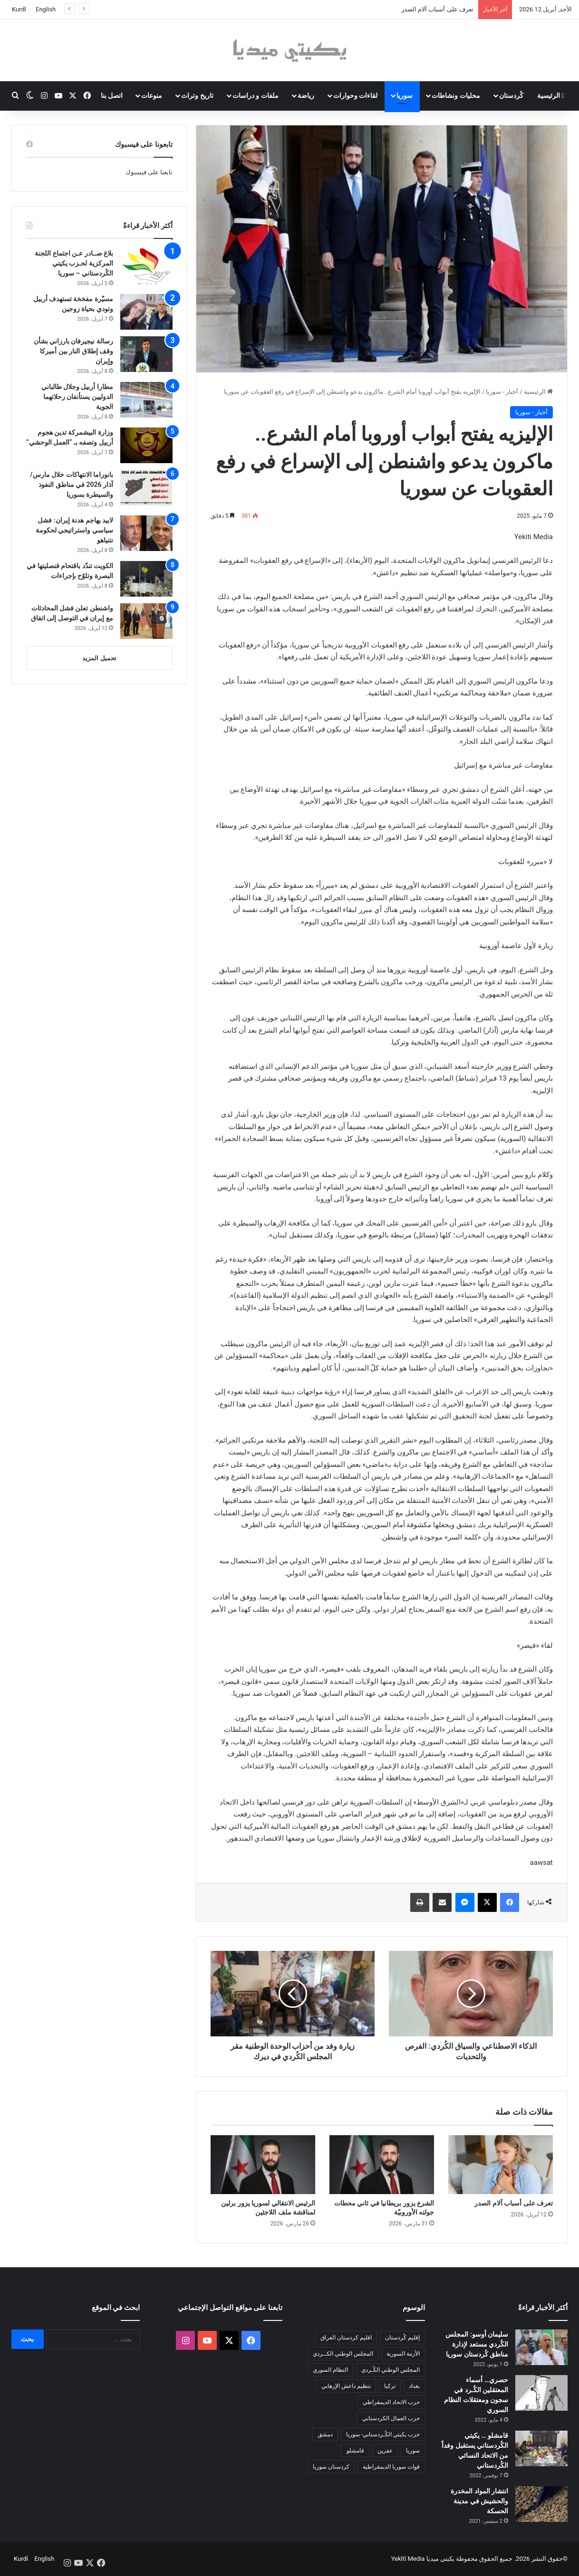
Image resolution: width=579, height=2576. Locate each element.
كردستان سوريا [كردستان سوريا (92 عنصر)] (331, 2466)
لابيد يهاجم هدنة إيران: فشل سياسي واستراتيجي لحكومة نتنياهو (74, 530)
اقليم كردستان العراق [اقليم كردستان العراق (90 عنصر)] (346, 2337)
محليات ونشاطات (456, 95)
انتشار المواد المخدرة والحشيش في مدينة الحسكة (479, 2501)
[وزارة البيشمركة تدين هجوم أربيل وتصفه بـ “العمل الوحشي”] (146, 445)
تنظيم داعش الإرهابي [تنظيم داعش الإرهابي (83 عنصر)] (346, 2386)
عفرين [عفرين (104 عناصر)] (385, 2450)
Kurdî (19, 9)
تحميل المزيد (99, 658)
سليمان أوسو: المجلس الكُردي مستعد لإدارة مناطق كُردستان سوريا (476, 2344)
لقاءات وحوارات (355, 95)
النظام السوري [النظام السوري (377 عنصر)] (330, 2370)
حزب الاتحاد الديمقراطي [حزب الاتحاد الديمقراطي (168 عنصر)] (391, 2402)
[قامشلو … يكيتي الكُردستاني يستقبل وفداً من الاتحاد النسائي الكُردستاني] (541, 2448)
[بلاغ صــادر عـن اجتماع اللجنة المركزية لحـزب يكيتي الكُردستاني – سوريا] (146, 266)
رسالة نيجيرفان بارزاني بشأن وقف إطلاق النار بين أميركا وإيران (73, 351)
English (46, 9)
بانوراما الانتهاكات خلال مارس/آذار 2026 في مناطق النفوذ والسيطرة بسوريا (71, 484)
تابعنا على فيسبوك (149, 172)
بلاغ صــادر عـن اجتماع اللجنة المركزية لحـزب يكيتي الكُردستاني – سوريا (74, 263)
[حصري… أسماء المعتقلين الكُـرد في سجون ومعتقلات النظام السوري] (541, 2393)
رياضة (306, 95)
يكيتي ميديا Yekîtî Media (422, 2558)
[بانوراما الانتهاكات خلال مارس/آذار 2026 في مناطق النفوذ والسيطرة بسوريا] (146, 487)
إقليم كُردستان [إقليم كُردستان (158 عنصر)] (402, 2337)
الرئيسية (550, 95)
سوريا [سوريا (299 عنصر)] (413, 2450)
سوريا (404, 95)
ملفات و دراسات (255, 95)
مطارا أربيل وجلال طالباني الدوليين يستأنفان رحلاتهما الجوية (77, 396)
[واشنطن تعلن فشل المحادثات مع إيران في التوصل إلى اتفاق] (146, 621)
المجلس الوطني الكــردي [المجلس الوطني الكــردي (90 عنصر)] (343, 2353)
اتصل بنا (112, 95)
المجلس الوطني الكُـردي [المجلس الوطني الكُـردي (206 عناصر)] (390, 2370)
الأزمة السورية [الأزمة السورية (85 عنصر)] (403, 2353)
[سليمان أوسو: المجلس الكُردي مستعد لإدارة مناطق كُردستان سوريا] (541, 2347)
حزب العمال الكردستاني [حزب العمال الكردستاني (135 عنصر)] (391, 2418)
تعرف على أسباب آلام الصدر (437, 9)
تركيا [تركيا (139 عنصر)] (390, 2386)
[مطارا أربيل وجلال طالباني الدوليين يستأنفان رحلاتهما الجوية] (146, 400)
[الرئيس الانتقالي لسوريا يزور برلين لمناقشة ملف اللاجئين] (263, 2164)
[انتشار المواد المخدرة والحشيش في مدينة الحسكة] (541, 2504)
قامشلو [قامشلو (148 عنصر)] (355, 2450)
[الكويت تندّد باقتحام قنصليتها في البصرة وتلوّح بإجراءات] (146, 579)
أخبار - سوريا (502, 391)
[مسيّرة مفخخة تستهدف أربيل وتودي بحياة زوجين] (146, 312)
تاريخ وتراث (197, 95)
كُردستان (511, 95)
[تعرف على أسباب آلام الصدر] (500, 2164)
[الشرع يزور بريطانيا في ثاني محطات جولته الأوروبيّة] (381, 2164)
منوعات (151, 95)
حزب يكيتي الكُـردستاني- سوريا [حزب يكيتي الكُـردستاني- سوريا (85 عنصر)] (383, 2434)
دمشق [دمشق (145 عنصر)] (325, 2434)
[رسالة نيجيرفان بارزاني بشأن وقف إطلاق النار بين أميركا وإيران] (146, 354)
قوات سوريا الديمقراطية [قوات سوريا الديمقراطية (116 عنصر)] (391, 2466)
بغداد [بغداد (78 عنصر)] (414, 2386)
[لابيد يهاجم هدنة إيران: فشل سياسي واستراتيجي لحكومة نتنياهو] (146, 533)
